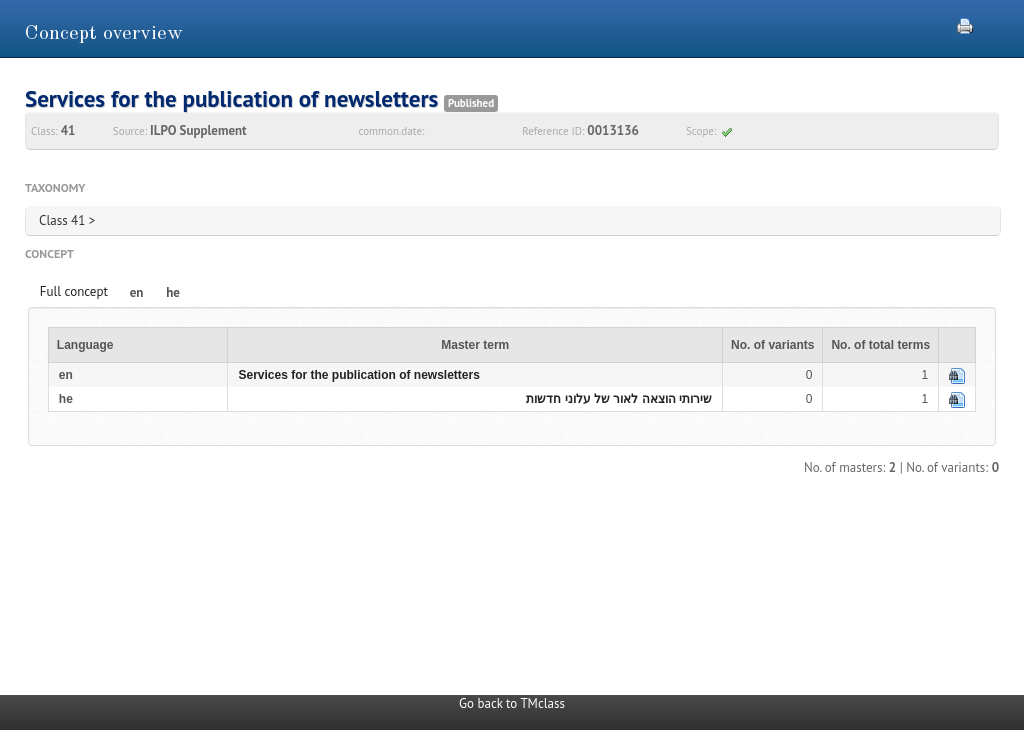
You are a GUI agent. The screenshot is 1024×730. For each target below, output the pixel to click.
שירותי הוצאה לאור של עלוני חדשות (619, 399)
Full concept (74, 291)
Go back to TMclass (512, 703)
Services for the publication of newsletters (358, 375)
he (173, 292)
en (137, 292)
